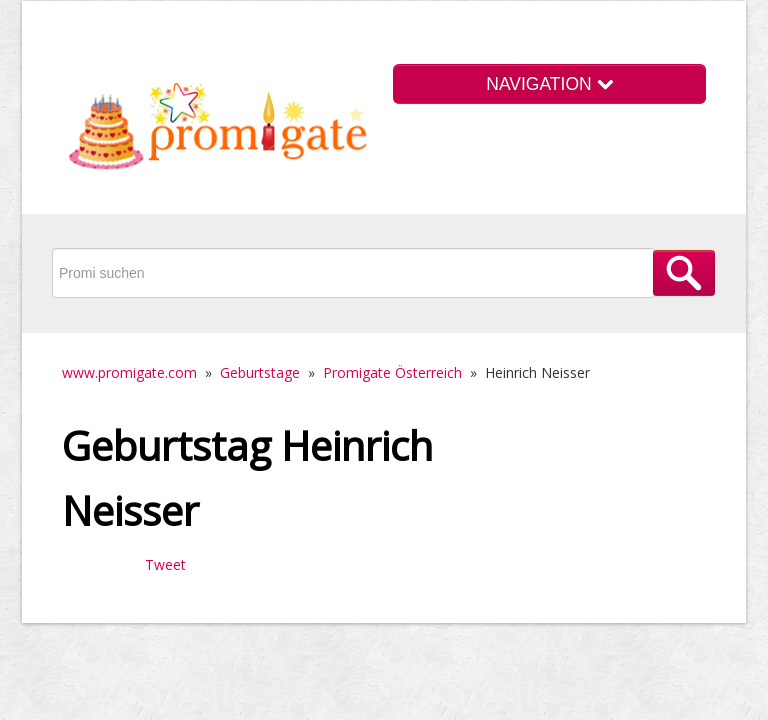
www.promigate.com (129, 372)
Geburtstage (260, 372)
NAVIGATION (549, 84)
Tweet (165, 564)
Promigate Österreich (392, 372)
